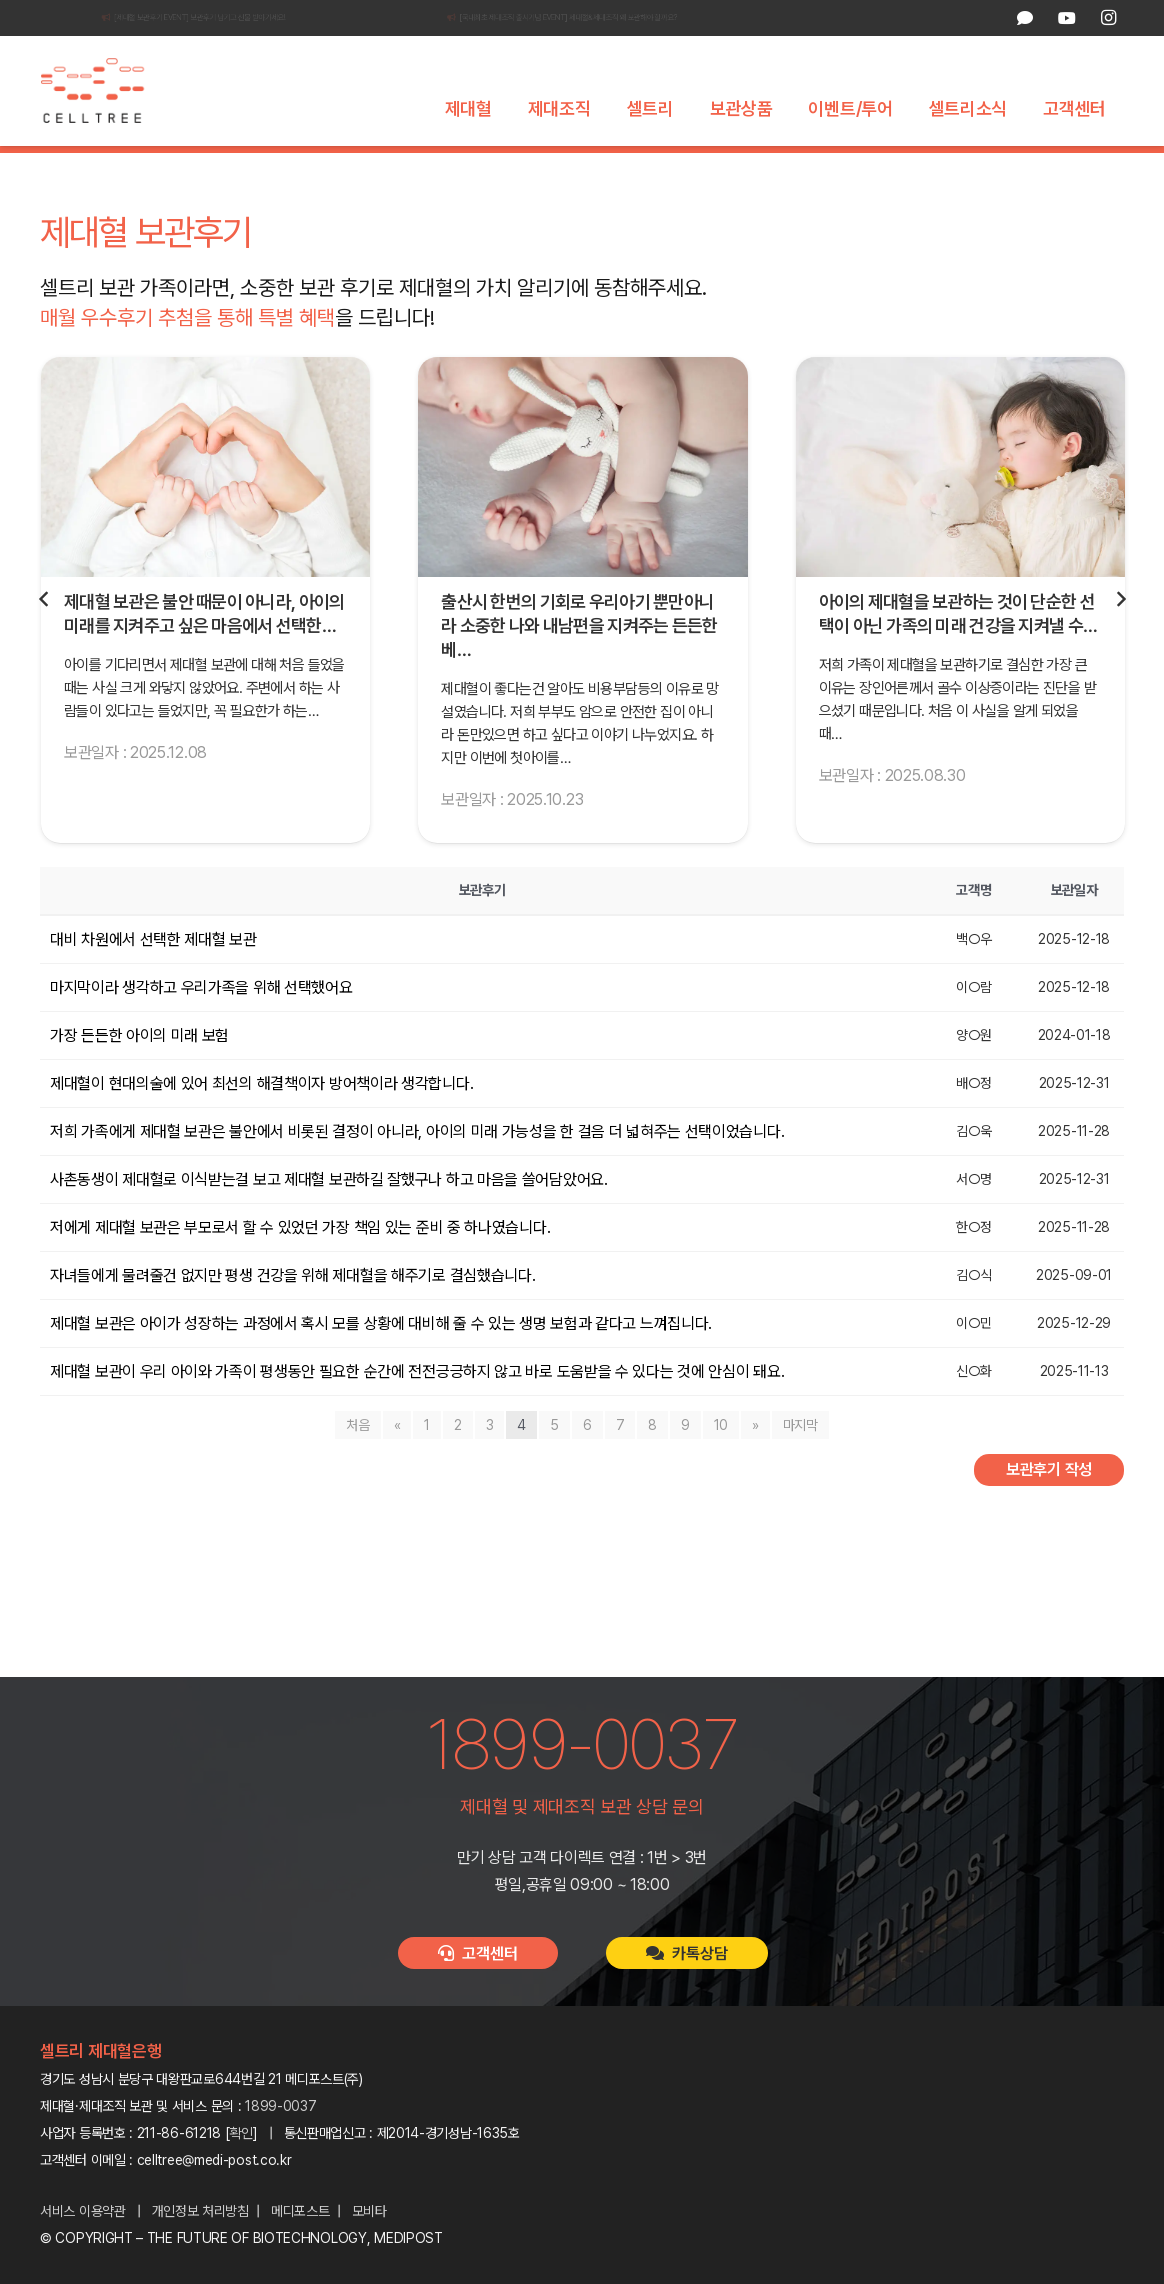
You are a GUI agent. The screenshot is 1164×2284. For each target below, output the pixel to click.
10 (721, 1465)
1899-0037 (280, 2106)
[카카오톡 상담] (1025, 18)
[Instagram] (1108, 18)
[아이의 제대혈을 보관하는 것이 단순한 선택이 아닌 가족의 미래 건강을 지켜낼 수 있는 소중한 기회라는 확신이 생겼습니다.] (960, 507)
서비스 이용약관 (83, 2211)
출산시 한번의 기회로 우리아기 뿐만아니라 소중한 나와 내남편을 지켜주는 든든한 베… (579, 666)
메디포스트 (300, 2211)
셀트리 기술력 (451, 169)
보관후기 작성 (1049, 1509)
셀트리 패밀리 (814, 169)
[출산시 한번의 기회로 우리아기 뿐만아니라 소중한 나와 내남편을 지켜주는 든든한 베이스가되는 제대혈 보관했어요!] (582, 507)
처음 (357, 1465)
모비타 (369, 2211)
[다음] (1120, 640)
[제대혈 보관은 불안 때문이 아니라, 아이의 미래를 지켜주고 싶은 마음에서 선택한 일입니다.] (205, 507)
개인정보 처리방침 (200, 2211)
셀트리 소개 (342, 169)
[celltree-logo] (103, 91)
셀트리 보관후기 (691, 169)
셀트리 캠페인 (567, 169)
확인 (241, 2133)
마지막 (800, 1465)
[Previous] (44, 640)
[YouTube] (1066, 18)
